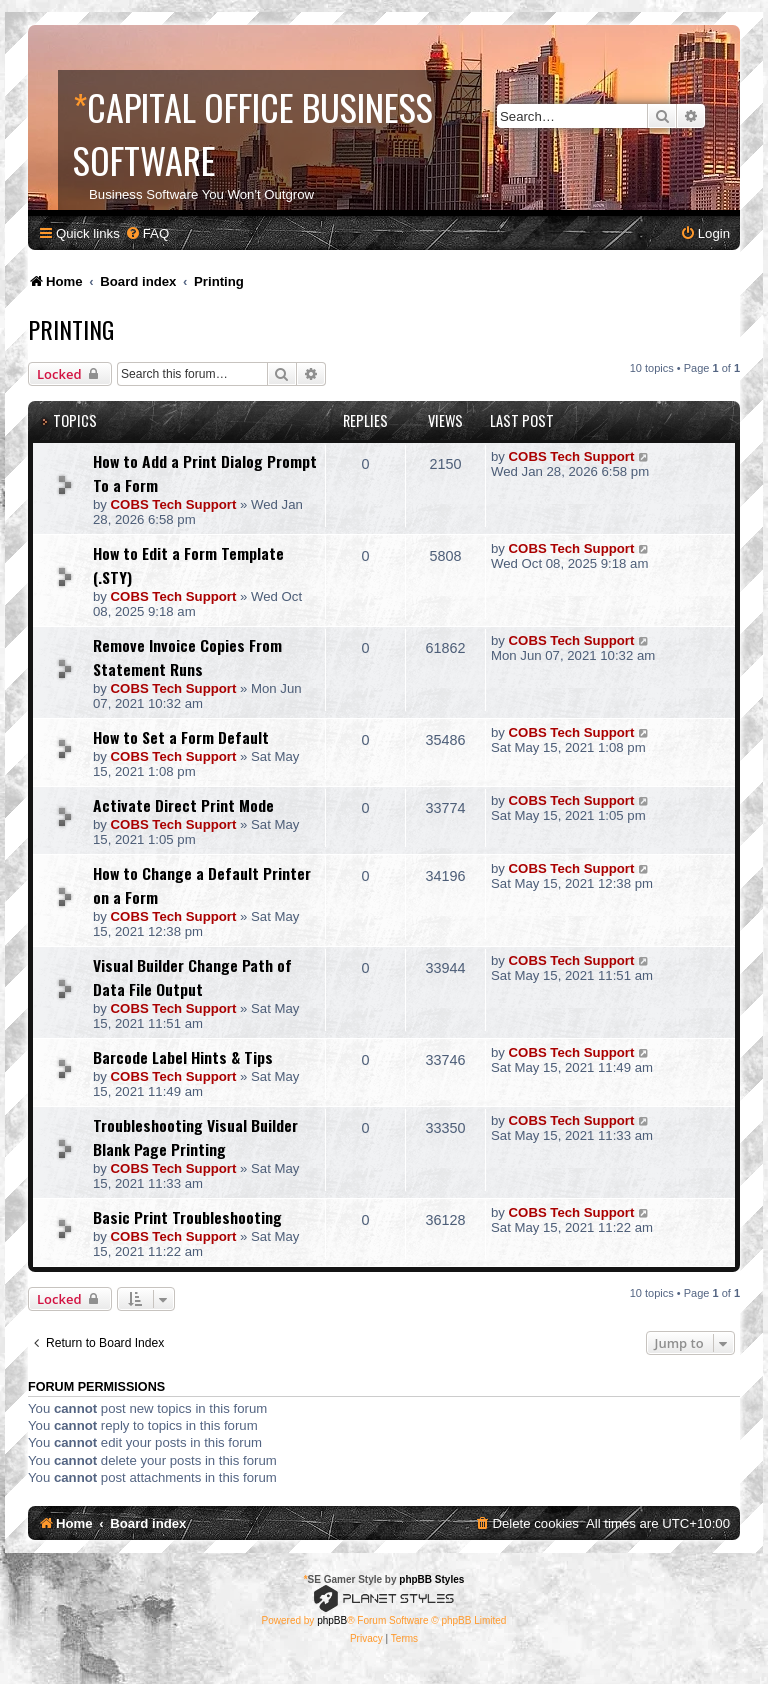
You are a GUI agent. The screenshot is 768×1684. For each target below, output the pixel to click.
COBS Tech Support (174, 504)
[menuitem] (147, 233)
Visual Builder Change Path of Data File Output (192, 977)
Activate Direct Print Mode (183, 805)
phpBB (332, 1620)
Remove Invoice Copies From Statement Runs (187, 657)
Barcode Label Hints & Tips (183, 1057)
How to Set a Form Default (181, 737)
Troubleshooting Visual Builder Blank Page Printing (195, 1137)
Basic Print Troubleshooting (187, 1217)
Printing (71, 329)
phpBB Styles (431, 1579)
